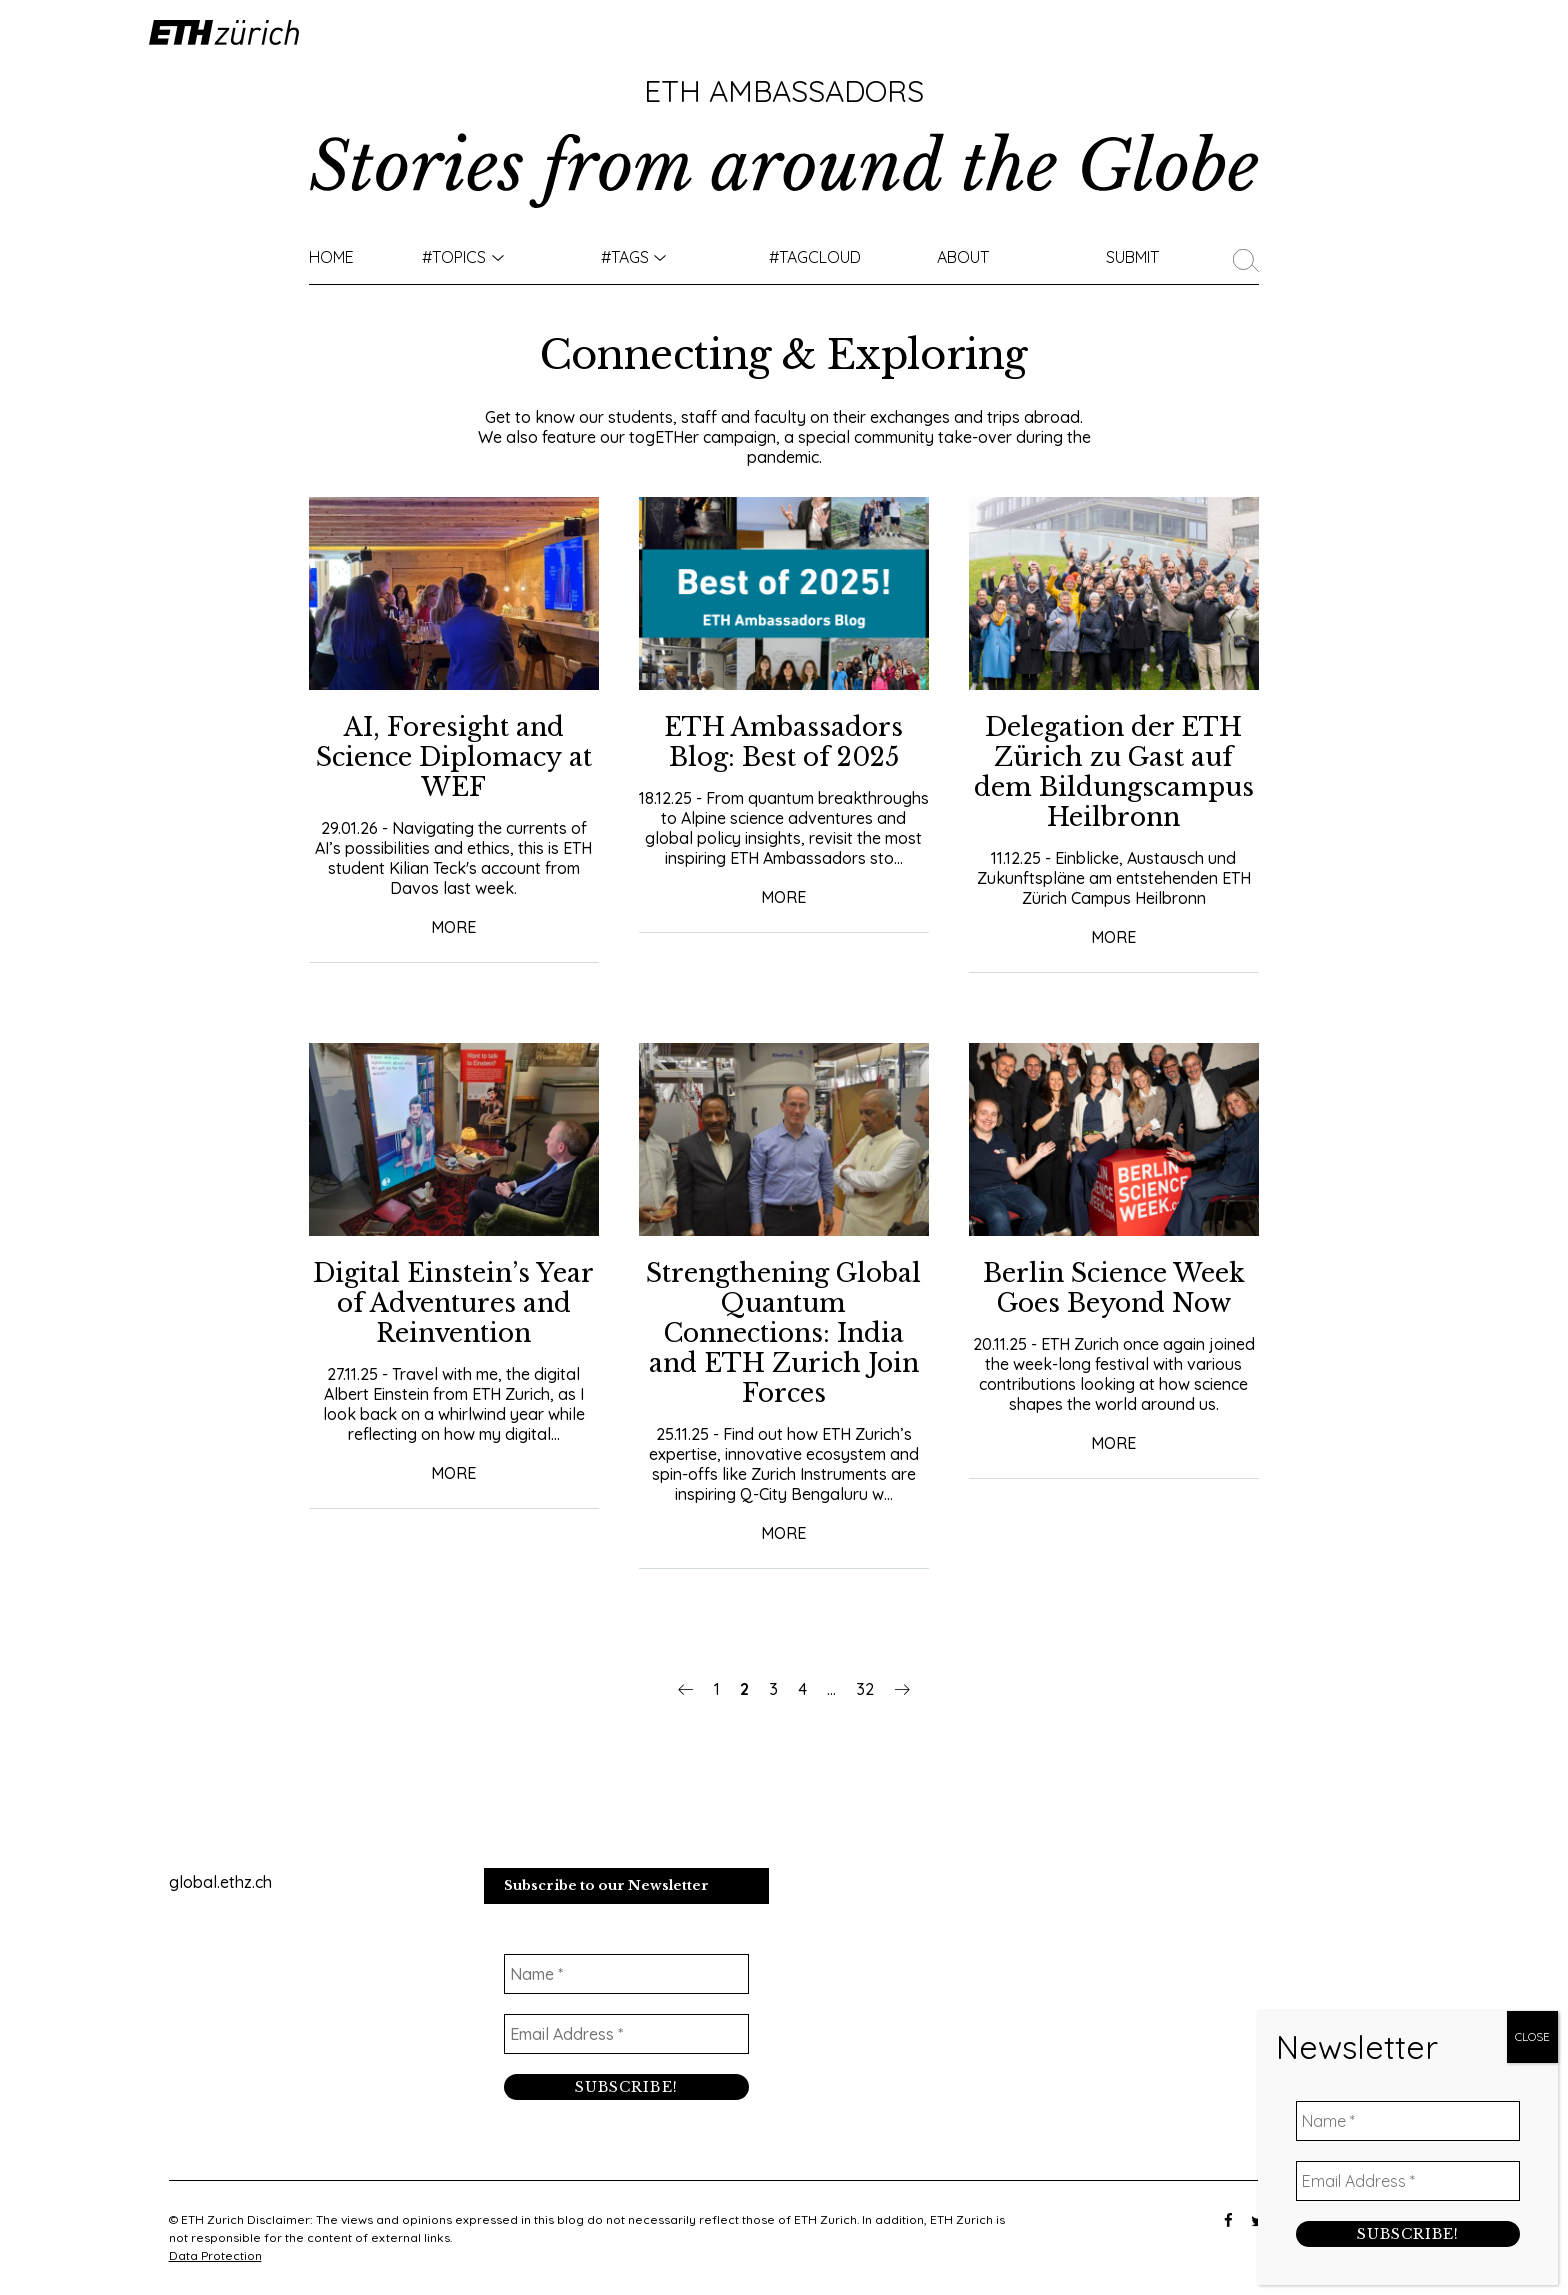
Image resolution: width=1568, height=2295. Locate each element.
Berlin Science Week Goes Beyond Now (1114, 1288)
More (453, 927)
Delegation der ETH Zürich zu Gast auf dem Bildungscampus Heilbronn (1114, 772)
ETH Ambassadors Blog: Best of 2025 (783, 742)
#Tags (625, 257)
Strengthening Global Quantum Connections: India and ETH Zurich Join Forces (783, 1333)
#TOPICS (454, 257)
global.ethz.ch (220, 1882)
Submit (1132, 257)
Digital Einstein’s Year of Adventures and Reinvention (453, 1303)
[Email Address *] (626, 2034)
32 (865, 1689)
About (963, 257)
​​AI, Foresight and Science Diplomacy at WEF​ (454, 757)
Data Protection (215, 2255)
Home (331, 257)
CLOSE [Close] (1532, 461)
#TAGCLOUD (815, 257)
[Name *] (626, 1974)
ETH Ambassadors (784, 91)
